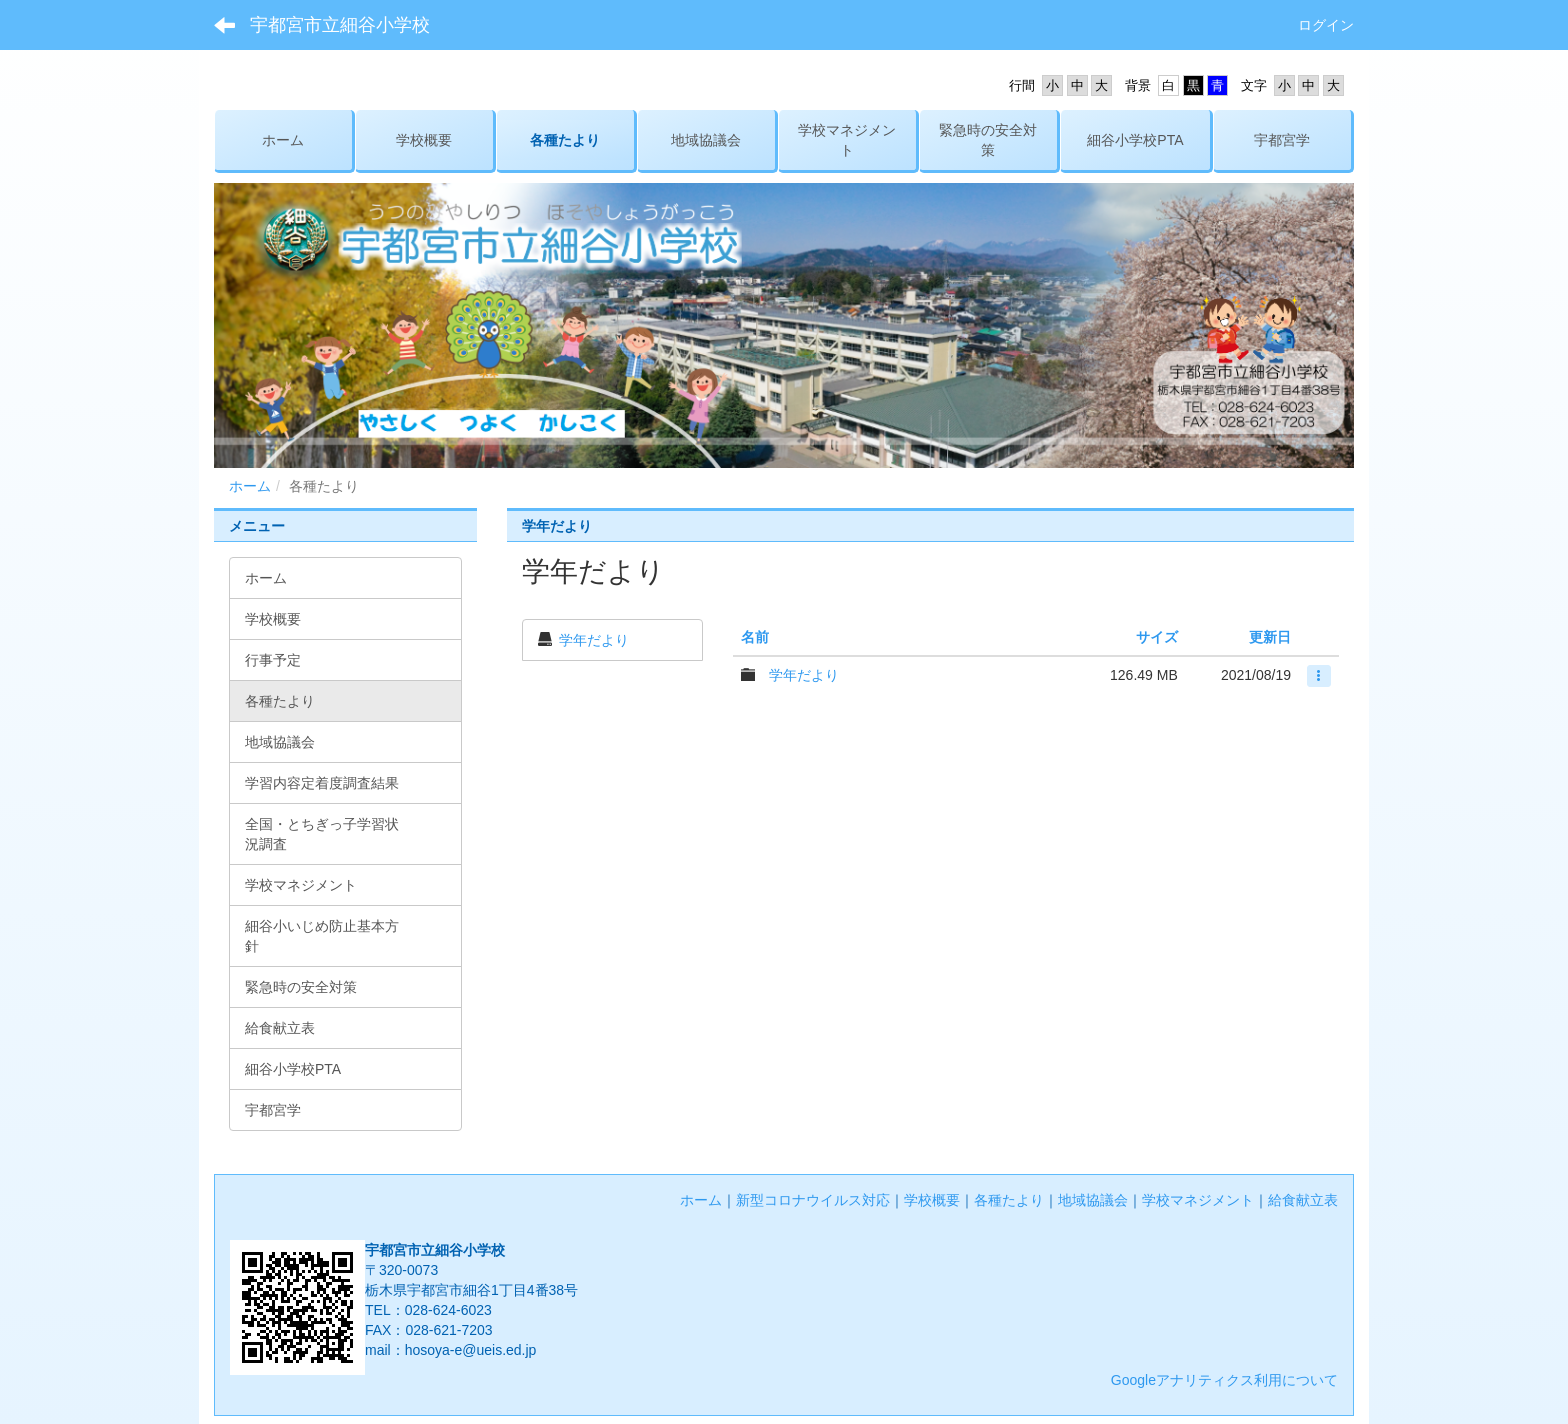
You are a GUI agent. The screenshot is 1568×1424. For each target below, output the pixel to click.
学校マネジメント (1198, 1200)
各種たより (1009, 1200)
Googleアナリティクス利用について (1224, 1380)
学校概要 (932, 1200)
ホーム (250, 486)
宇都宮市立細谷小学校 (340, 25)
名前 (755, 637)
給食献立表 (1303, 1200)
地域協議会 (1093, 1200)
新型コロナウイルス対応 (813, 1200)
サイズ (1157, 637)
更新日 (1270, 637)
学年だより (594, 640)
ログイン (1326, 25)
